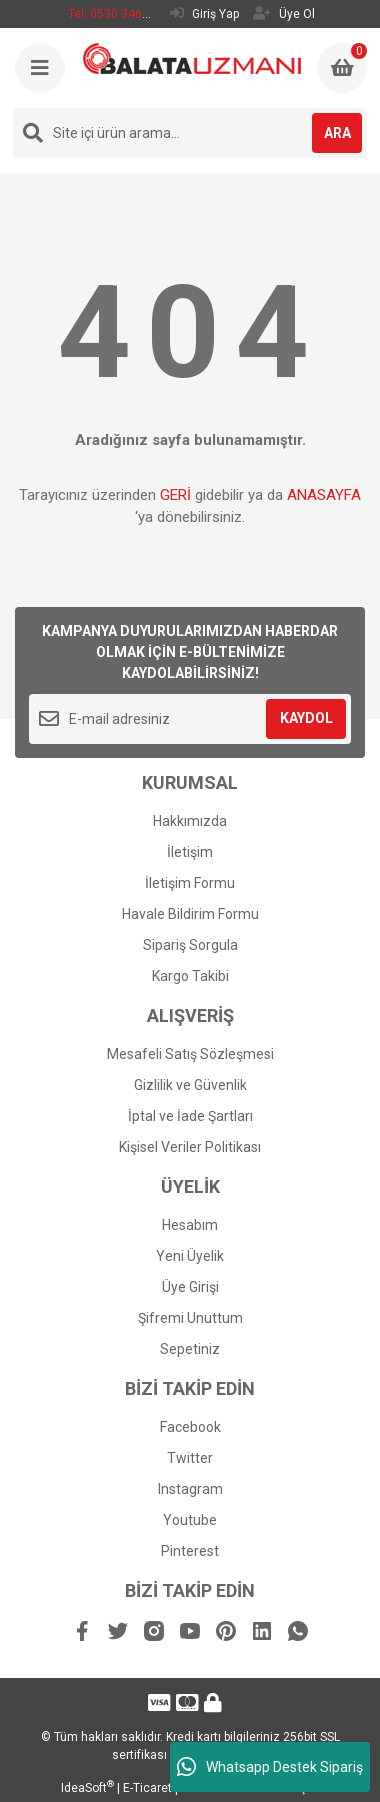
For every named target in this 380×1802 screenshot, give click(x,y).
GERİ (175, 495)
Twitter (190, 1458)
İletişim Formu (190, 883)
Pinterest (190, 1551)
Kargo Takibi (190, 976)
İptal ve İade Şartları (190, 1116)
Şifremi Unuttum (190, 1318)
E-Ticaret (147, 1788)
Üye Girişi (190, 1287)
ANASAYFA (324, 495)
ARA (337, 133)
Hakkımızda (190, 821)
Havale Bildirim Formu (190, 914)
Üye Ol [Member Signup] (284, 13)
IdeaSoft (87, 1788)
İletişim (190, 852)
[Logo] (192, 58)
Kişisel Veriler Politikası (190, 1147)
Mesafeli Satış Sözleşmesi (190, 1054)
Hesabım (190, 1225)
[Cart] (342, 68)
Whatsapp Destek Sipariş (270, 1767)
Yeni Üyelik (190, 1256)
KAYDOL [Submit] (306, 718)
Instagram (190, 1489)
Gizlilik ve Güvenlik (190, 1085)
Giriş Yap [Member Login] (204, 13)
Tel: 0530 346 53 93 (122, 14)
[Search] (190, 133)
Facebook (190, 1427)
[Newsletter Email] (190, 719)
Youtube (190, 1520)
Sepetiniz (190, 1349)
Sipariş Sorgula (190, 945)
